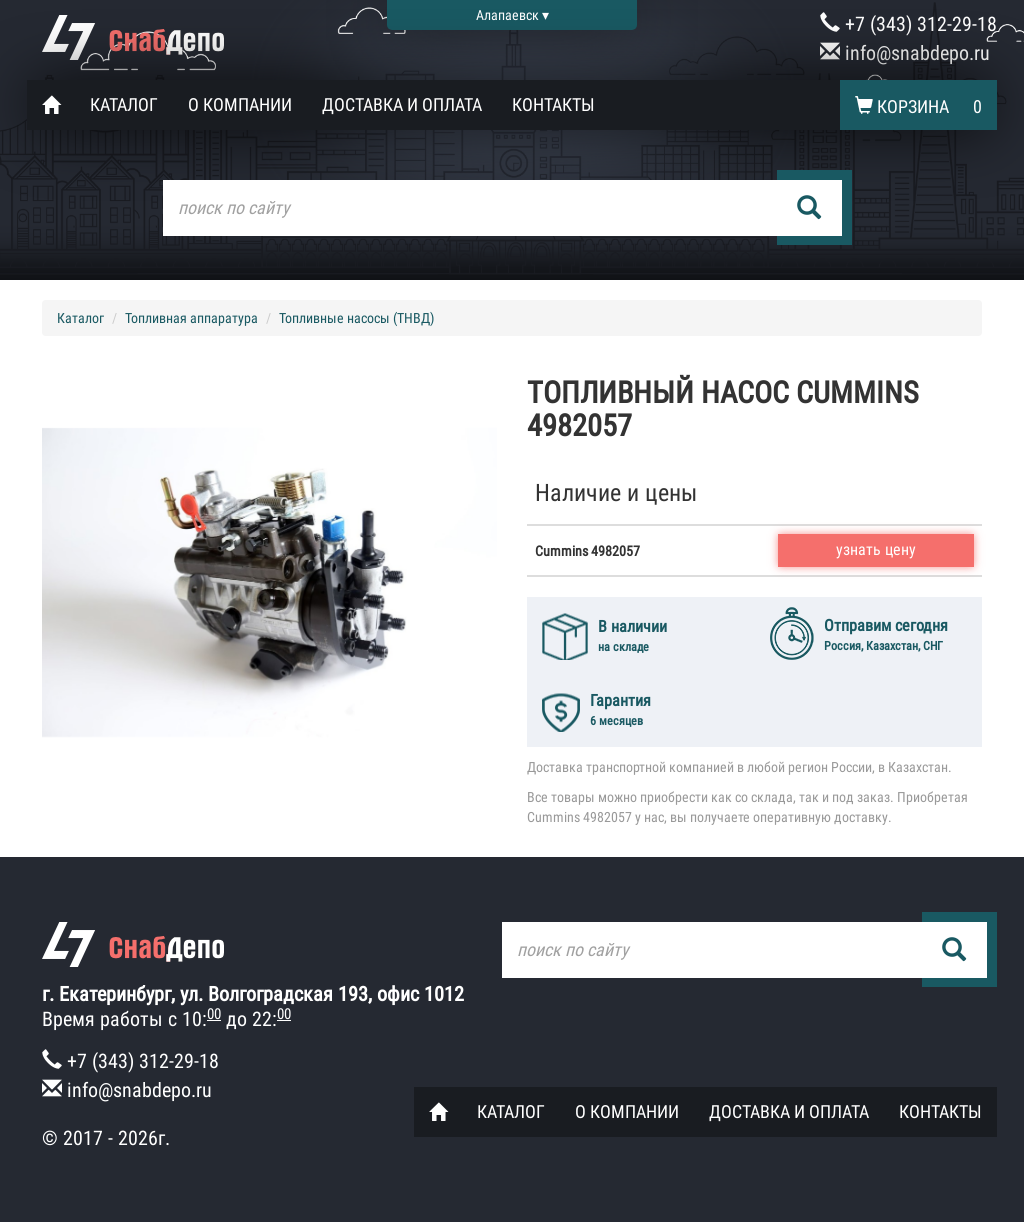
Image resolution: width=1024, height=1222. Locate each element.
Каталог (124, 104)
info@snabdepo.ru (905, 53)
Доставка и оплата (402, 104)
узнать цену (876, 549)
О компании (240, 104)
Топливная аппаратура (191, 318)
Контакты (553, 104)
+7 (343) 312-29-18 (908, 24)
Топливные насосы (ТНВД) (356, 318)
